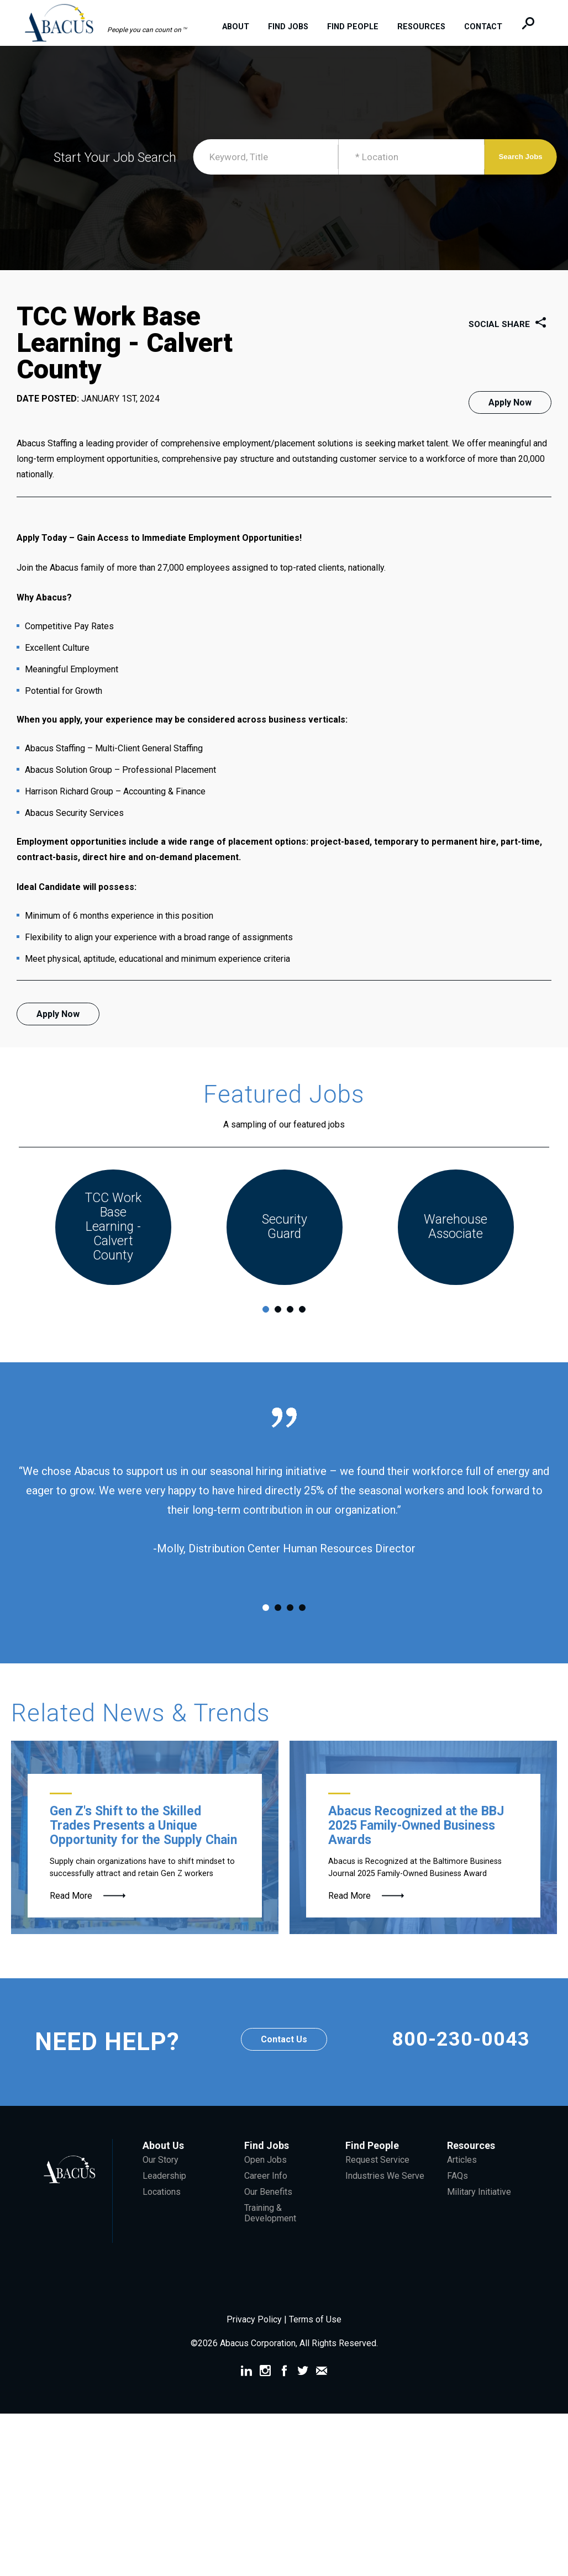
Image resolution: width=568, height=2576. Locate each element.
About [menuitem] (241, 26)
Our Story (160, 2182)
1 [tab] (265, 1332)
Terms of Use (315, 2342)
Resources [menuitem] (427, 26)
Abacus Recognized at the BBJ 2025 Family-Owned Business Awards (416, 1848)
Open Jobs (265, 2182)
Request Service (377, 2182)
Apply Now (510, 402)
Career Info (265, 2198)
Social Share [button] (509, 324)
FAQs (457, 2198)
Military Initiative (479, 2214)
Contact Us (284, 2062)
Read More (71, 1918)
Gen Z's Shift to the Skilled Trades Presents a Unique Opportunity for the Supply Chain (143, 1848)
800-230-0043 (461, 2064)
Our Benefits (268, 2214)
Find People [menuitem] (359, 26)
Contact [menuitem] (489, 26)
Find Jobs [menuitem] (294, 26)
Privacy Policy (255, 2342)
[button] (111, 22)
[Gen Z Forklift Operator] (144, 1860)
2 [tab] (278, 1332)
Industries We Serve (384, 2198)
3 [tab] (290, 1332)
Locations (162, 2214)
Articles (462, 2182)
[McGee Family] (423, 1860)
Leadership (164, 2198)
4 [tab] (302, 1332)
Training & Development (270, 2235)
